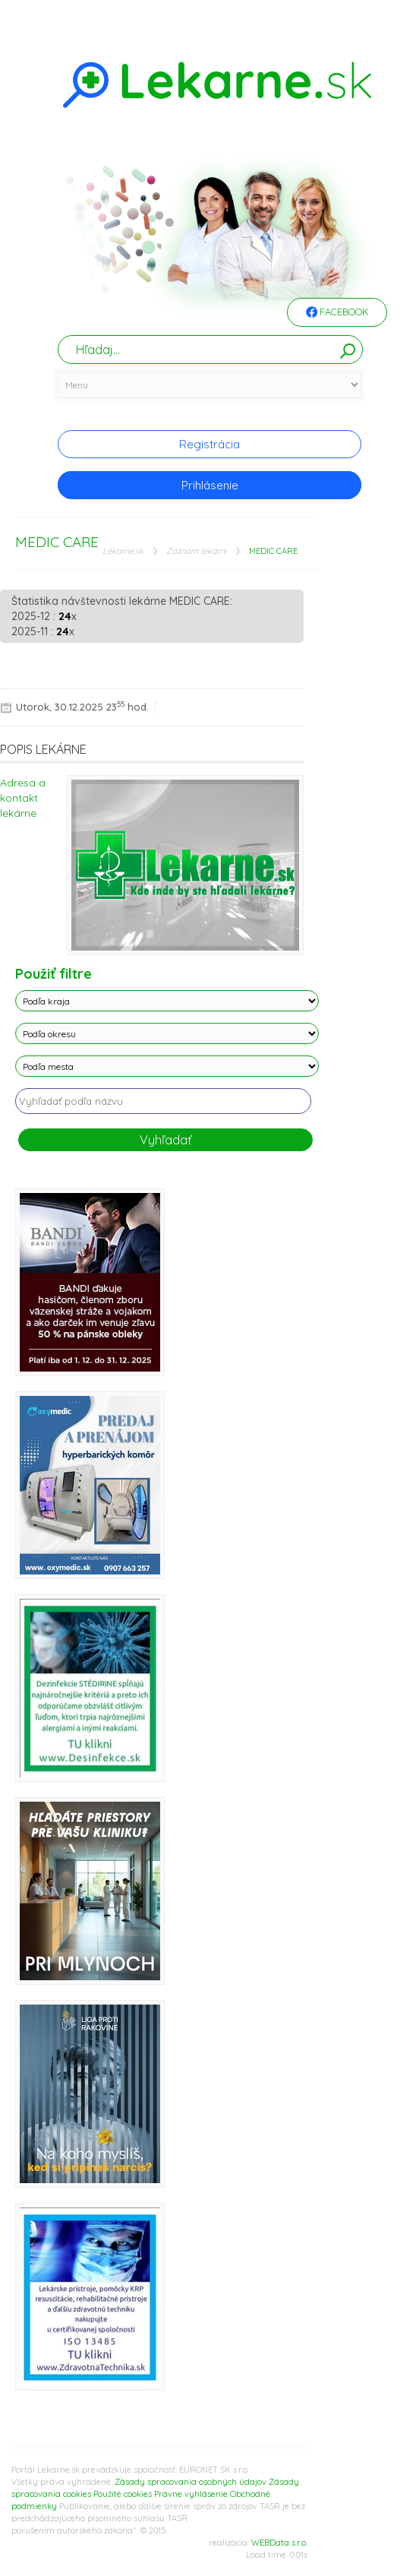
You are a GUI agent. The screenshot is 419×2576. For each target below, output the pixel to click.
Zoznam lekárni (196, 551)
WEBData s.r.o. (279, 2542)
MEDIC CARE (273, 551)
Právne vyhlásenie (191, 2494)
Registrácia (209, 444)
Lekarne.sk (122, 551)
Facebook (337, 313)
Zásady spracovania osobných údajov (190, 2481)
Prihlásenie (209, 485)
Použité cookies (122, 2494)
